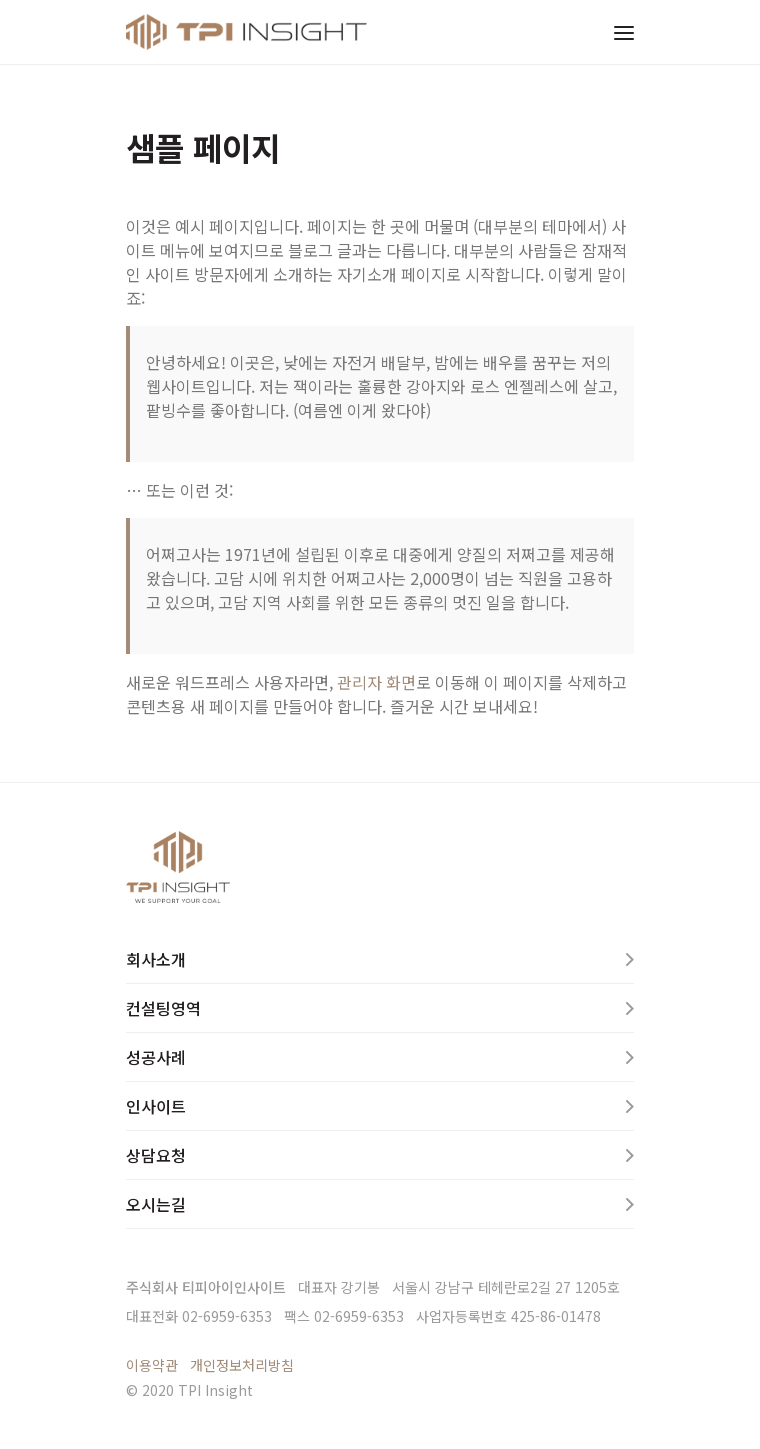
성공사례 (156, 1057)
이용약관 (152, 1365)
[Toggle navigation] (624, 32)
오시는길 (156, 1204)
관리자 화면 (376, 682)
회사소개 (156, 959)
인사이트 (156, 1106)
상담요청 (156, 1155)
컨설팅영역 (163, 1008)
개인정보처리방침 (242, 1365)
